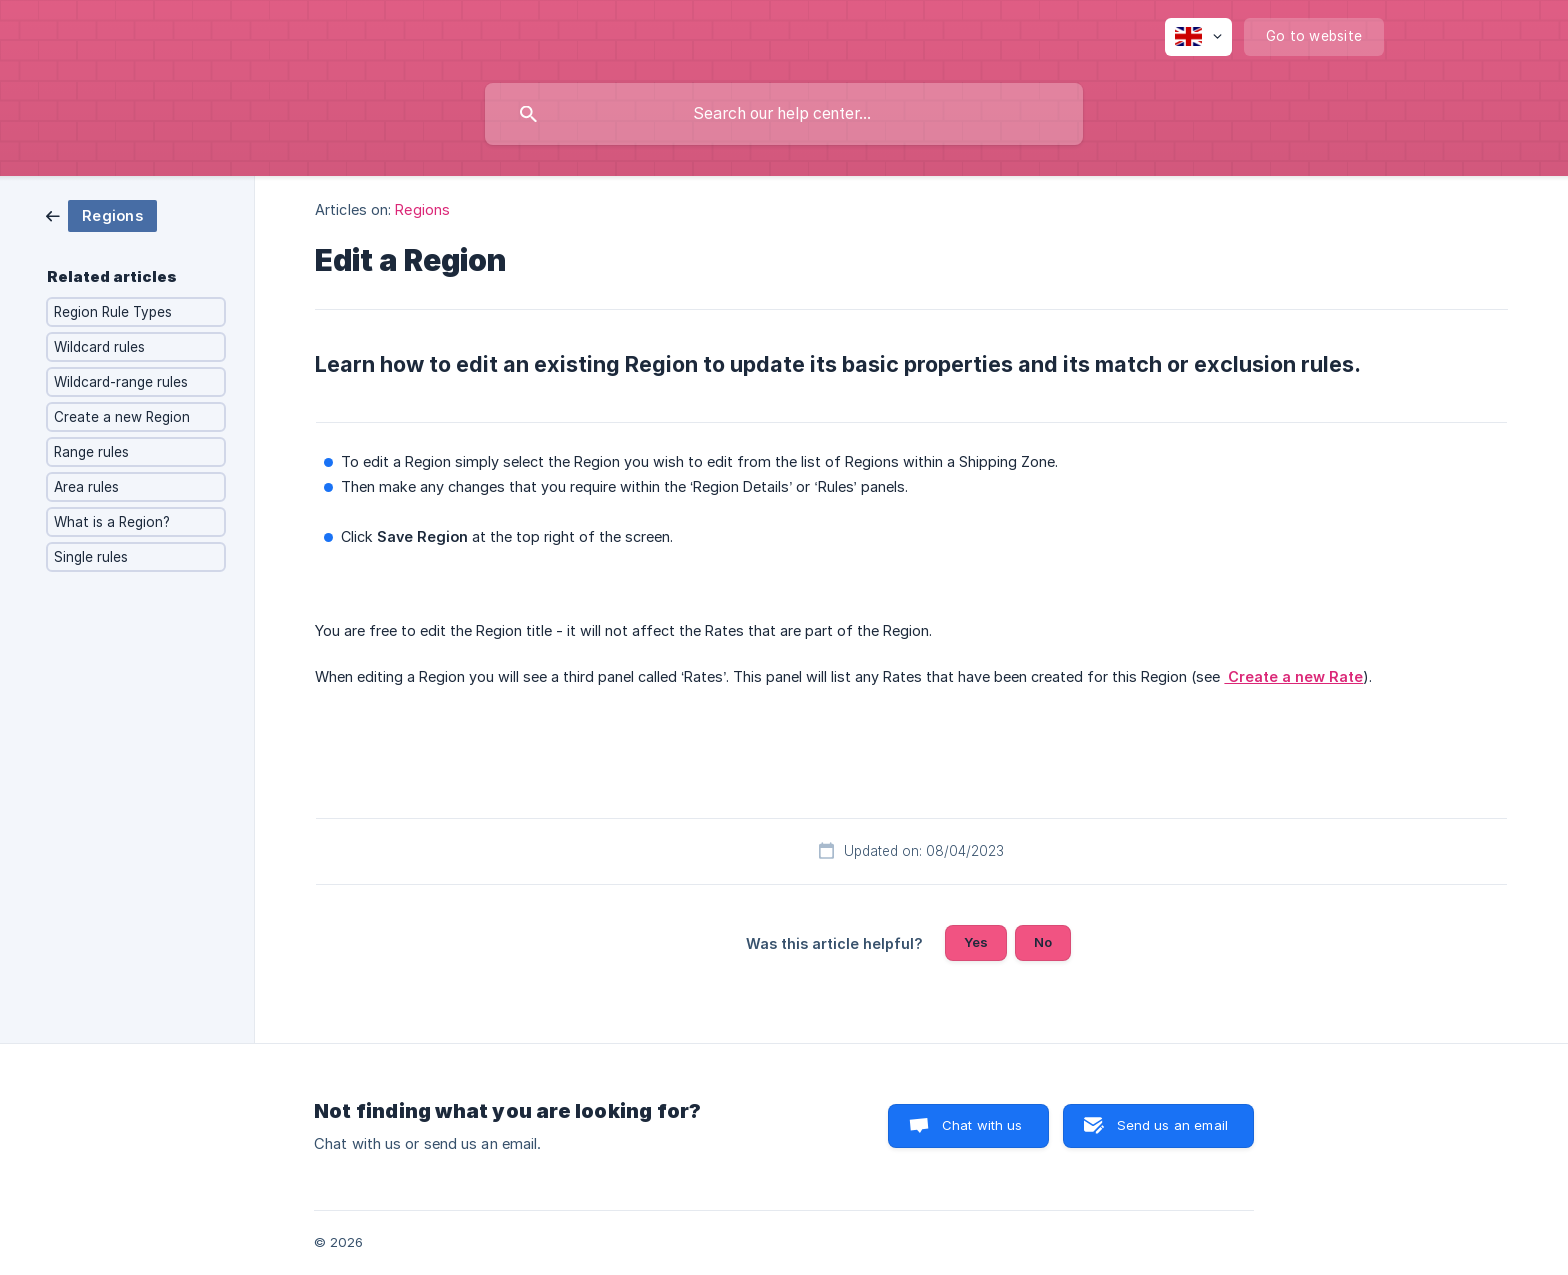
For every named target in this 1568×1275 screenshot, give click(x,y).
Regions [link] (422, 209)
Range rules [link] (91, 452)
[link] (101, 214)
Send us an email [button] (1172, 1125)
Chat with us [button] (982, 1125)
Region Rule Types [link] (113, 312)
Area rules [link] (86, 487)
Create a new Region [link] (122, 417)
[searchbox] (784, 114)
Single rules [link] (91, 557)
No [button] (1043, 942)
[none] (1198, 37)
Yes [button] (976, 942)
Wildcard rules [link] (99, 347)
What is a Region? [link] (112, 522)
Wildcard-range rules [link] (121, 382)
